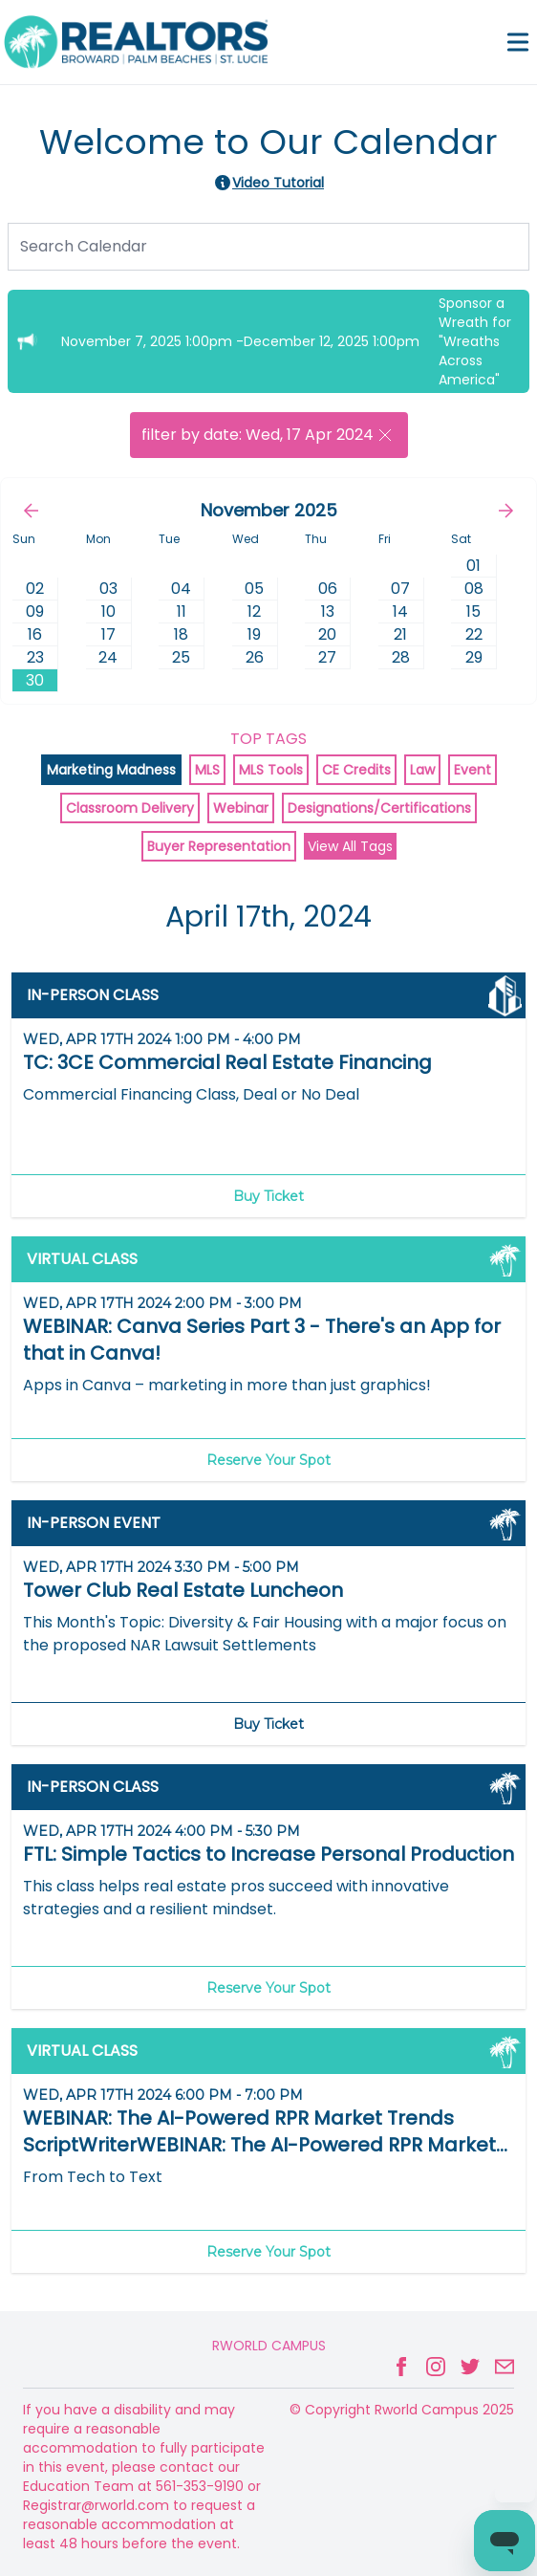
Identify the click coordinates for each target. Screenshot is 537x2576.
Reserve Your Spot (268, 1460)
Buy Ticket (268, 1196)
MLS (207, 769)
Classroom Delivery (130, 808)
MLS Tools (271, 769)
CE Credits (356, 769)
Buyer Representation (218, 846)
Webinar (240, 808)
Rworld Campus (269, 2345)
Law (422, 769)
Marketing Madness (111, 769)
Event (472, 769)
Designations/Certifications (379, 808)
